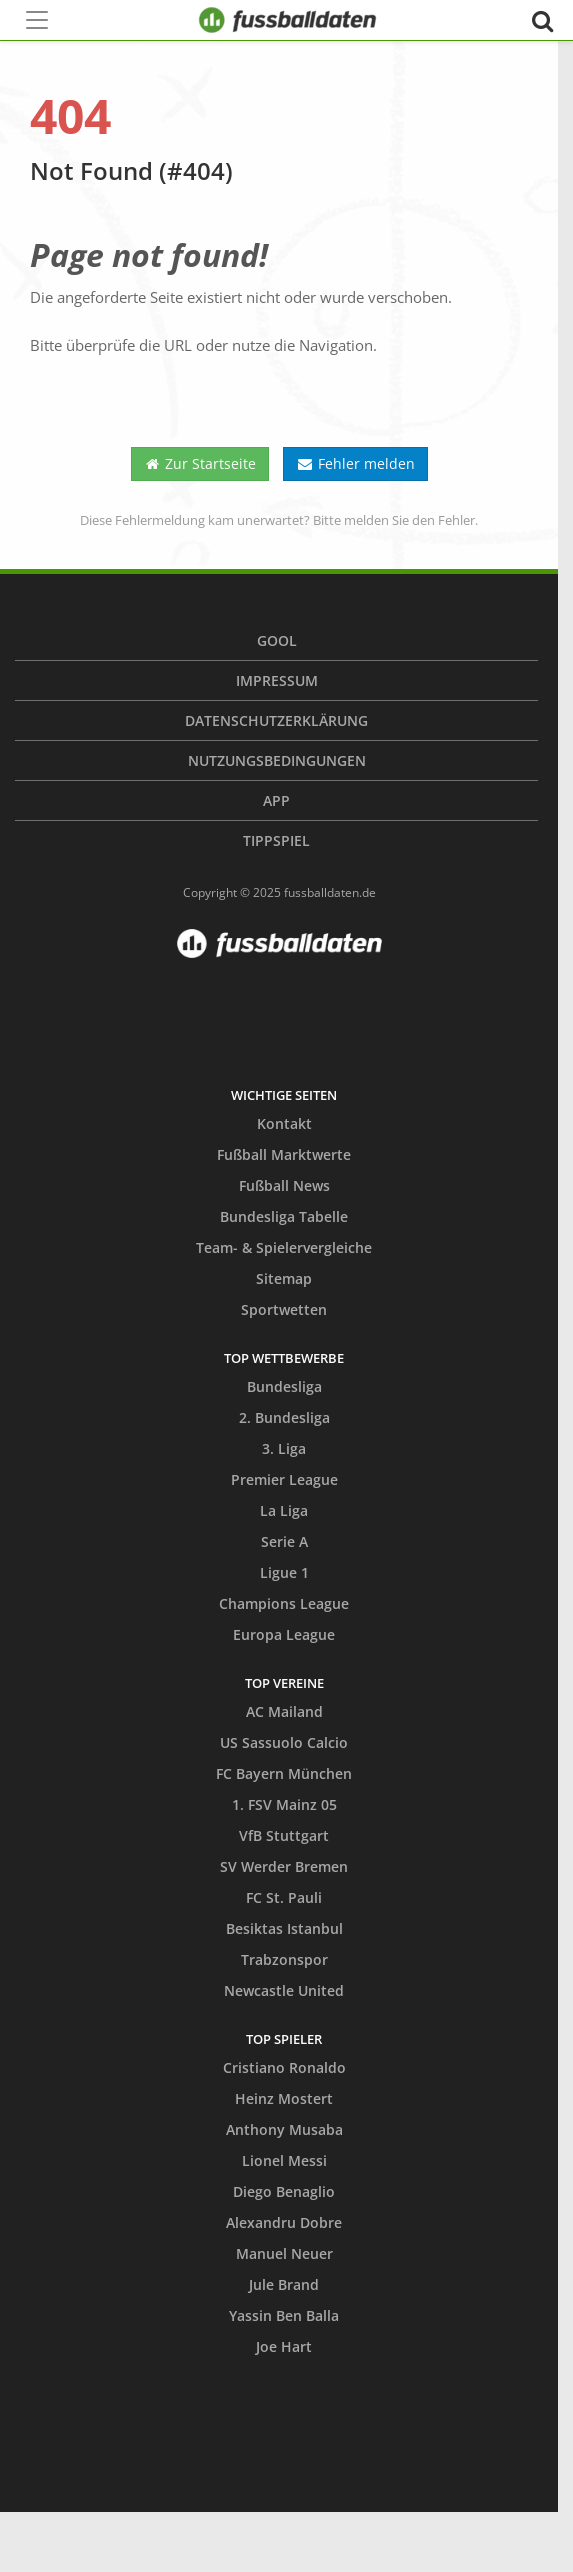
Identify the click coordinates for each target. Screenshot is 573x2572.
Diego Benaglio (284, 2191)
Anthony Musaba (284, 2129)
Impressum (277, 680)
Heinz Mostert (284, 2098)
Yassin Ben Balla (284, 2315)
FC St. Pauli (284, 1897)
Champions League (284, 1603)
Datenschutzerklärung (276, 720)
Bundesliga (284, 1386)
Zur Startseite (200, 463)
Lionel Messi (284, 2160)
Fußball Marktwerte (284, 1154)
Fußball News (284, 1185)
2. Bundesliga (284, 1417)
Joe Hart (284, 2346)
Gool (277, 640)
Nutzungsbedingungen (277, 760)
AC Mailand (284, 1711)
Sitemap (284, 1278)
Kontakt (284, 1123)
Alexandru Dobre (284, 2222)
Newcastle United (284, 1990)
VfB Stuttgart (284, 1835)
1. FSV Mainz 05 (284, 1804)
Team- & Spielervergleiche (284, 1247)
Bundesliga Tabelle (284, 1216)
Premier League (284, 1479)
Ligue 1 (284, 1572)
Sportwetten (284, 1309)
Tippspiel (276, 840)
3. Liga (284, 1448)
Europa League (284, 1634)
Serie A (284, 1541)
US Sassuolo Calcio (284, 1742)
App (276, 800)
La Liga (284, 1510)
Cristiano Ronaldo (284, 2067)
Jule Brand (284, 2284)
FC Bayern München (284, 1773)
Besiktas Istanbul (284, 1928)
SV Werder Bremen (284, 1866)
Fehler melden (355, 463)
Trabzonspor (284, 1959)
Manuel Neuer (284, 2253)
